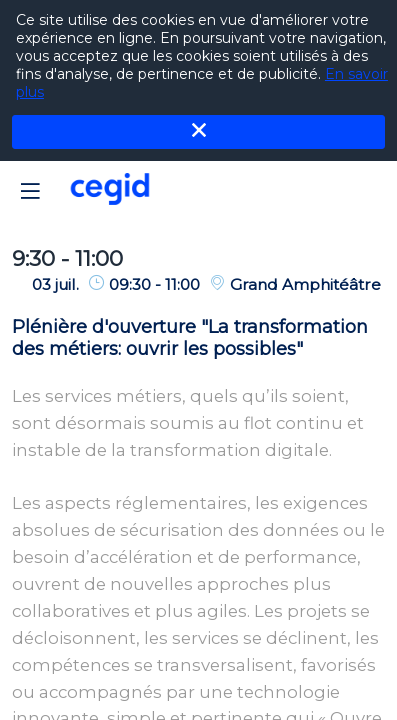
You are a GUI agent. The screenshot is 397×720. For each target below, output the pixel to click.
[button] (30, 191)
